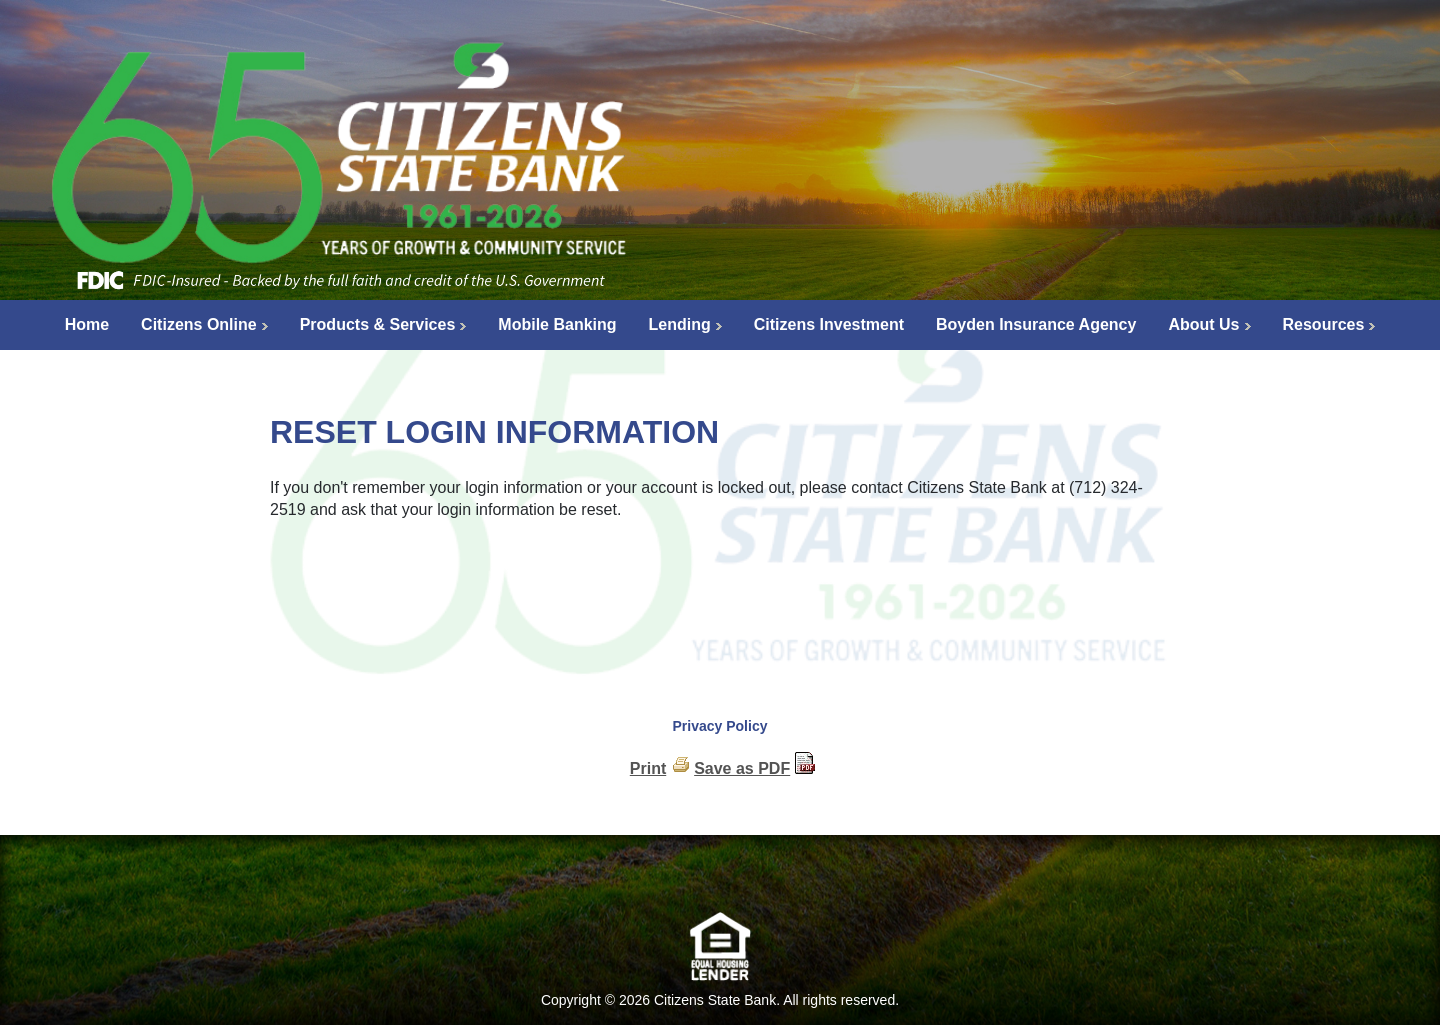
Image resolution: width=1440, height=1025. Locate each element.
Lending (680, 324)
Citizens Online (199, 324)
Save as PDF (742, 768)
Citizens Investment (829, 324)
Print (648, 768)
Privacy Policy (720, 726)
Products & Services (378, 324)
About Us (1203, 324)
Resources (1324, 324)
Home (87, 324)
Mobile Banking (557, 324)
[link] (720, 879)
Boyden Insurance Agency (1036, 324)
